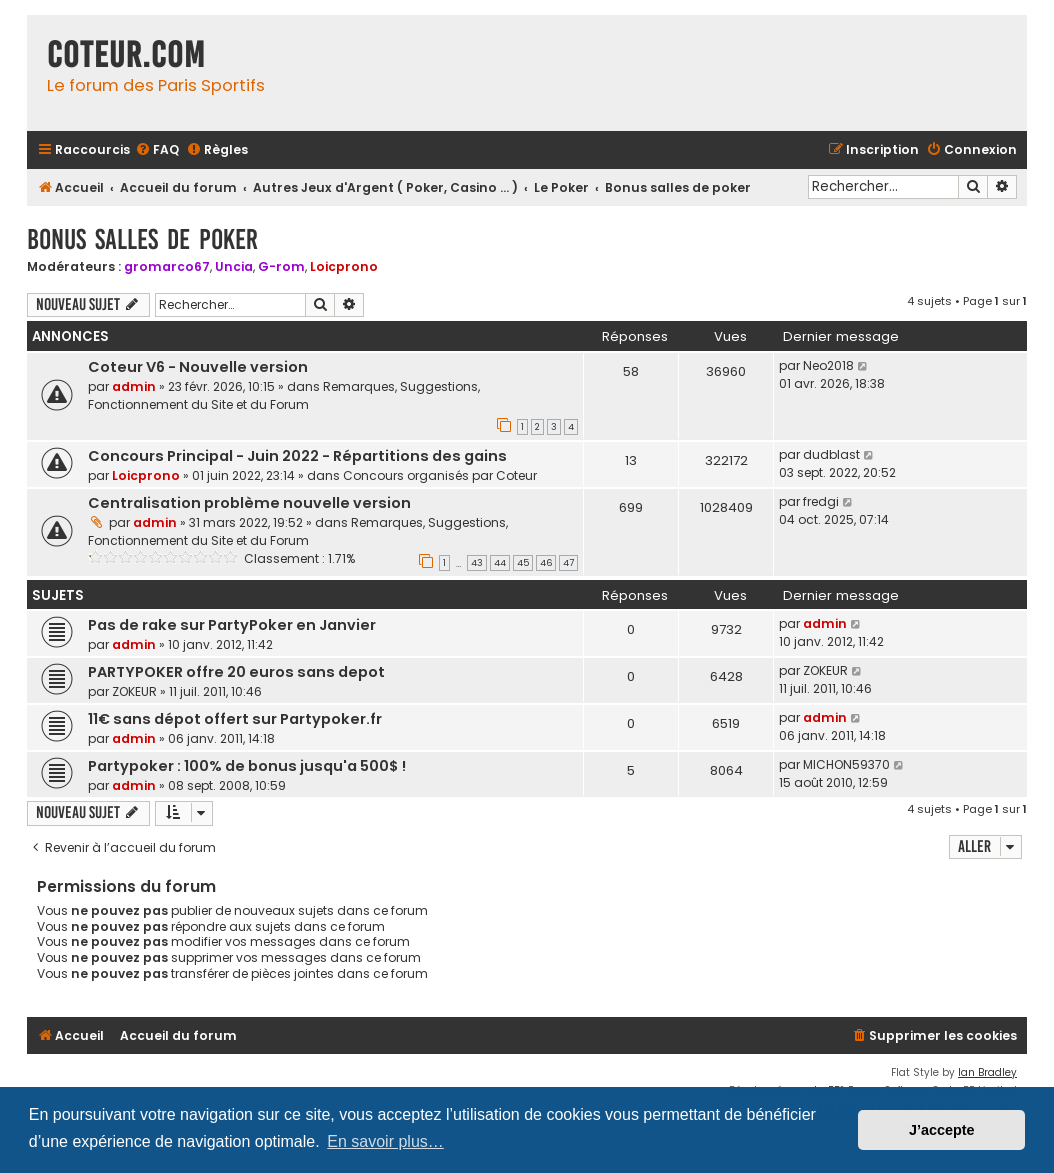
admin (134, 386)
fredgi (821, 501)
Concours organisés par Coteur (440, 475)
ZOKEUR (134, 691)
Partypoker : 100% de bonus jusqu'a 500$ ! (247, 766)
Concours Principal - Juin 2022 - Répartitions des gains (297, 456)
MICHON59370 (846, 764)
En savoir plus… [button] (385, 1141)
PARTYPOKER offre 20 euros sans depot (236, 672)
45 (523, 563)
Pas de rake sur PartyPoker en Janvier (232, 625)
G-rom (281, 266)
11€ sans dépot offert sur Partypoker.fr (235, 719)
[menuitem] (157, 150)
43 (477, 563)
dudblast (831, 454)
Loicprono (344, 266)
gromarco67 (167, 266)
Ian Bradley (987, 1072)
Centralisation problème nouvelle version (249, 503)
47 (568, 563)
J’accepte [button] (942, 1130)
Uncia (234, 266)
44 (500, 563)
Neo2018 (828, 365)
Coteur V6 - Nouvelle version (198, 367)
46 (546, 563)
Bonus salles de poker (142, 239)
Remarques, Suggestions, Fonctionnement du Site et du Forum (284, 395)
